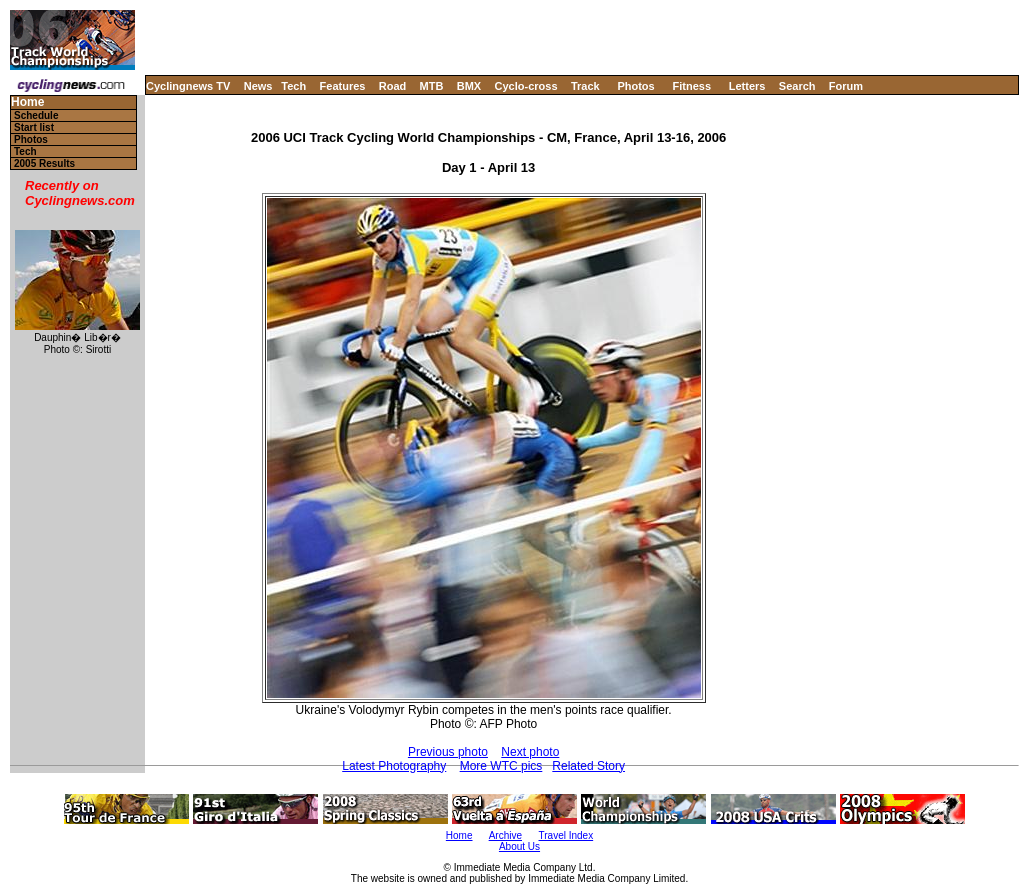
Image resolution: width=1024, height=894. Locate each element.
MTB (432, 86)
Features (343, 86)
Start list (34, 127)
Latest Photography (394, 766)
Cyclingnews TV (188, 86)
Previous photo (448, 752)
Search (797, 86)
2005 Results (44, 163)
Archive (505, 835)
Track (585, 86)
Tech (293, 86)
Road (393, 86)
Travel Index (566, 835)
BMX (469, 86)
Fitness (691, 86)
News (258, 86)
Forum (846, 86)
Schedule (36, 115)
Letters (747, 86)
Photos (635, 86)
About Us (519, 846)
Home (27, 102)
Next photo (530, 752)
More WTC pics (501, 766)
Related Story (588, 766)
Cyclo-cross (526, 86)
